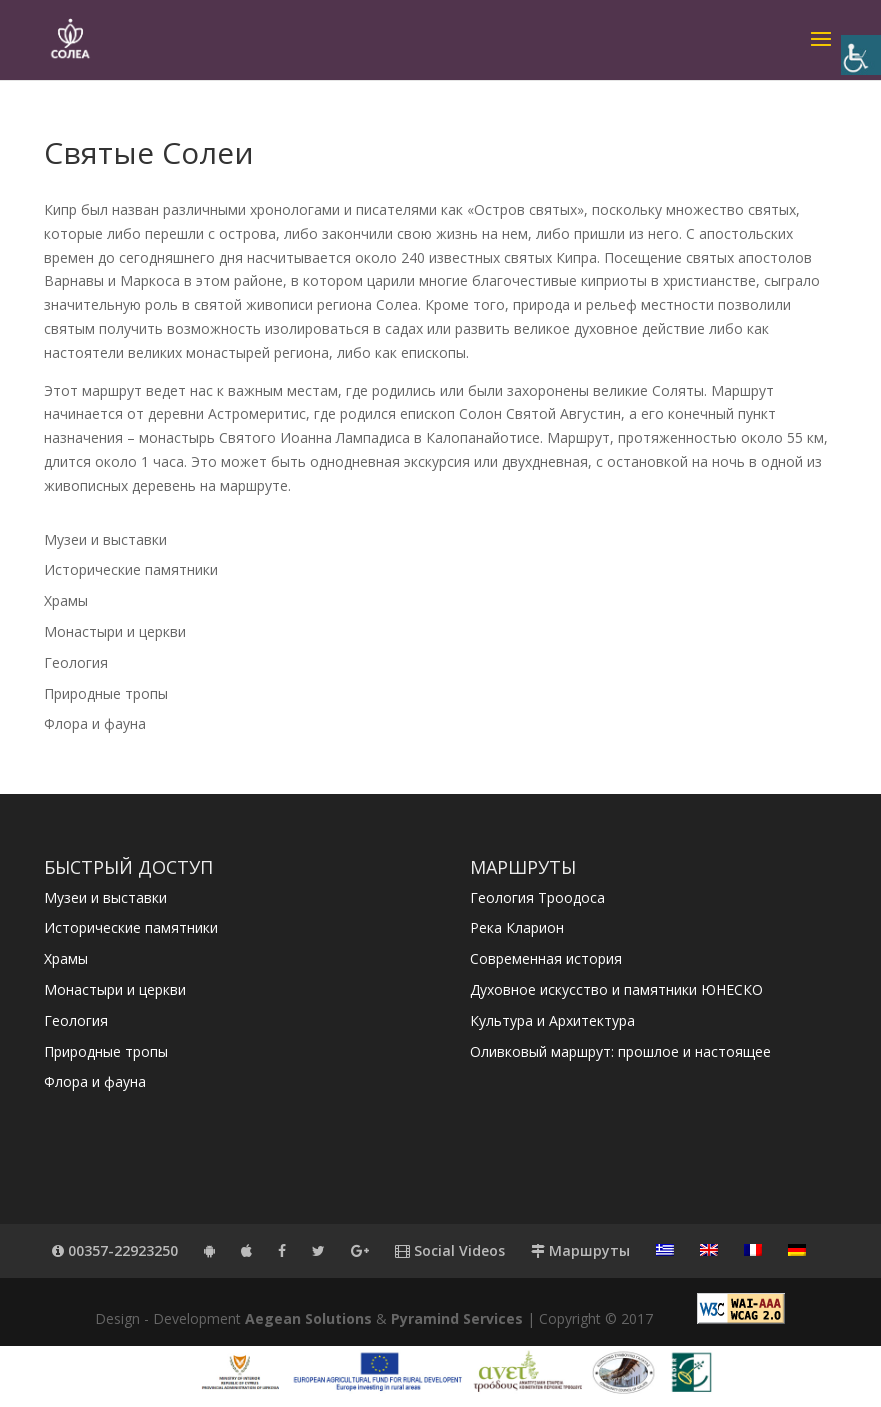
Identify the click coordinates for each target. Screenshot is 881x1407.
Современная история (546, 958)
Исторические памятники (131, 569)
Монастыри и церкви (115, 631)
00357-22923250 (115, 1250)
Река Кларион (517, 927)
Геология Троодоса (537, 897)
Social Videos (450, 1250)
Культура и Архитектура (552, 1020)
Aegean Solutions (308, 1318)
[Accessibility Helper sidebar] (861, 55)
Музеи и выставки (105, 539)
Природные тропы (106, 693)
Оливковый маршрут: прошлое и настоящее (620, 1051)
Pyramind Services (457, 1318)
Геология (76, 662)
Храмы (66, 600)
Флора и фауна (95, 723)
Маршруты (580, 1250)
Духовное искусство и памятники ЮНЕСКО (616, 989)
